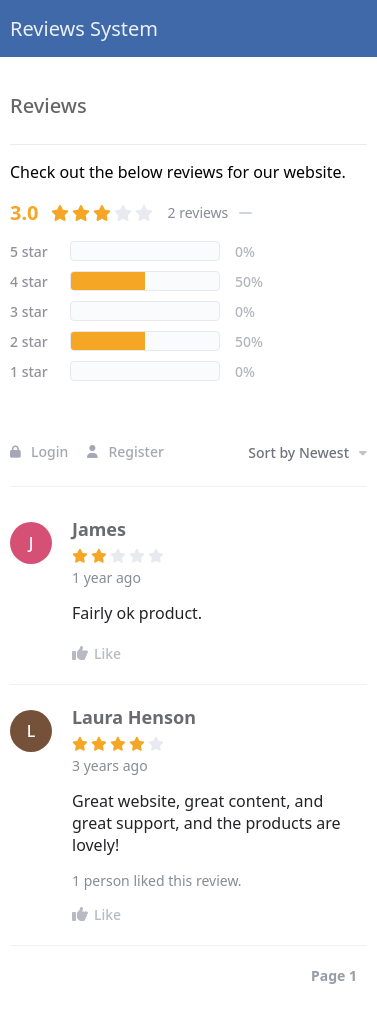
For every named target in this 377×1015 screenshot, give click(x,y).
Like (96, 653)
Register (125, 451)
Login (39, 451)
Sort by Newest (307, 452)
